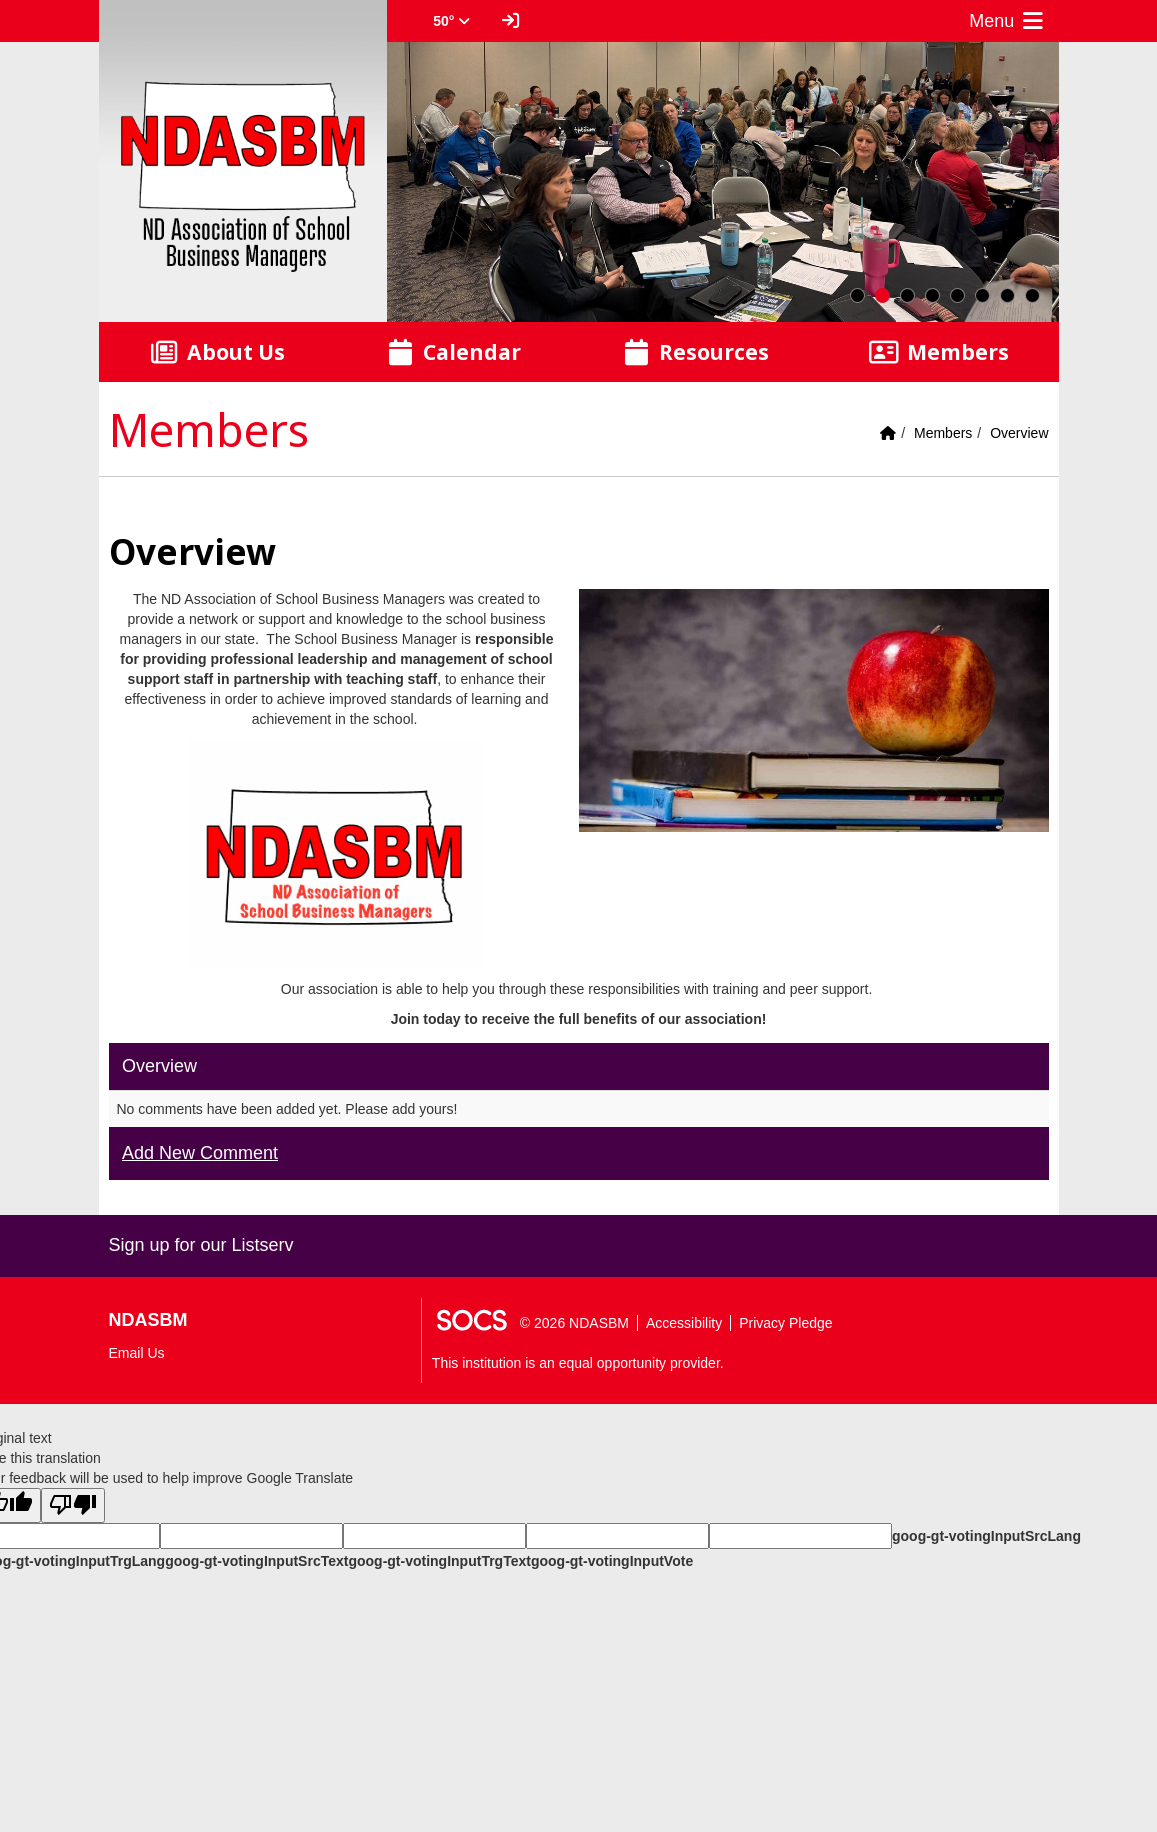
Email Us (137, 1353)
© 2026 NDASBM (574, 1323)
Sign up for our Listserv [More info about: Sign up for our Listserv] (201, 1245)
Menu (1008, 21)
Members (943, 433)
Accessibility (684, 1323)
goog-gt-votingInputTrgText (439, 1561)
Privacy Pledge (785, 1323)
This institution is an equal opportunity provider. (578, 1363)
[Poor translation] (73, 1505)
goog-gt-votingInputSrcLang (986, 1536)
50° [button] (451, 21)
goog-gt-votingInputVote (612, 1561)
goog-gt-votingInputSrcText (256, 1561)
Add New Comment (200, 1153)
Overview (1019, 433)
